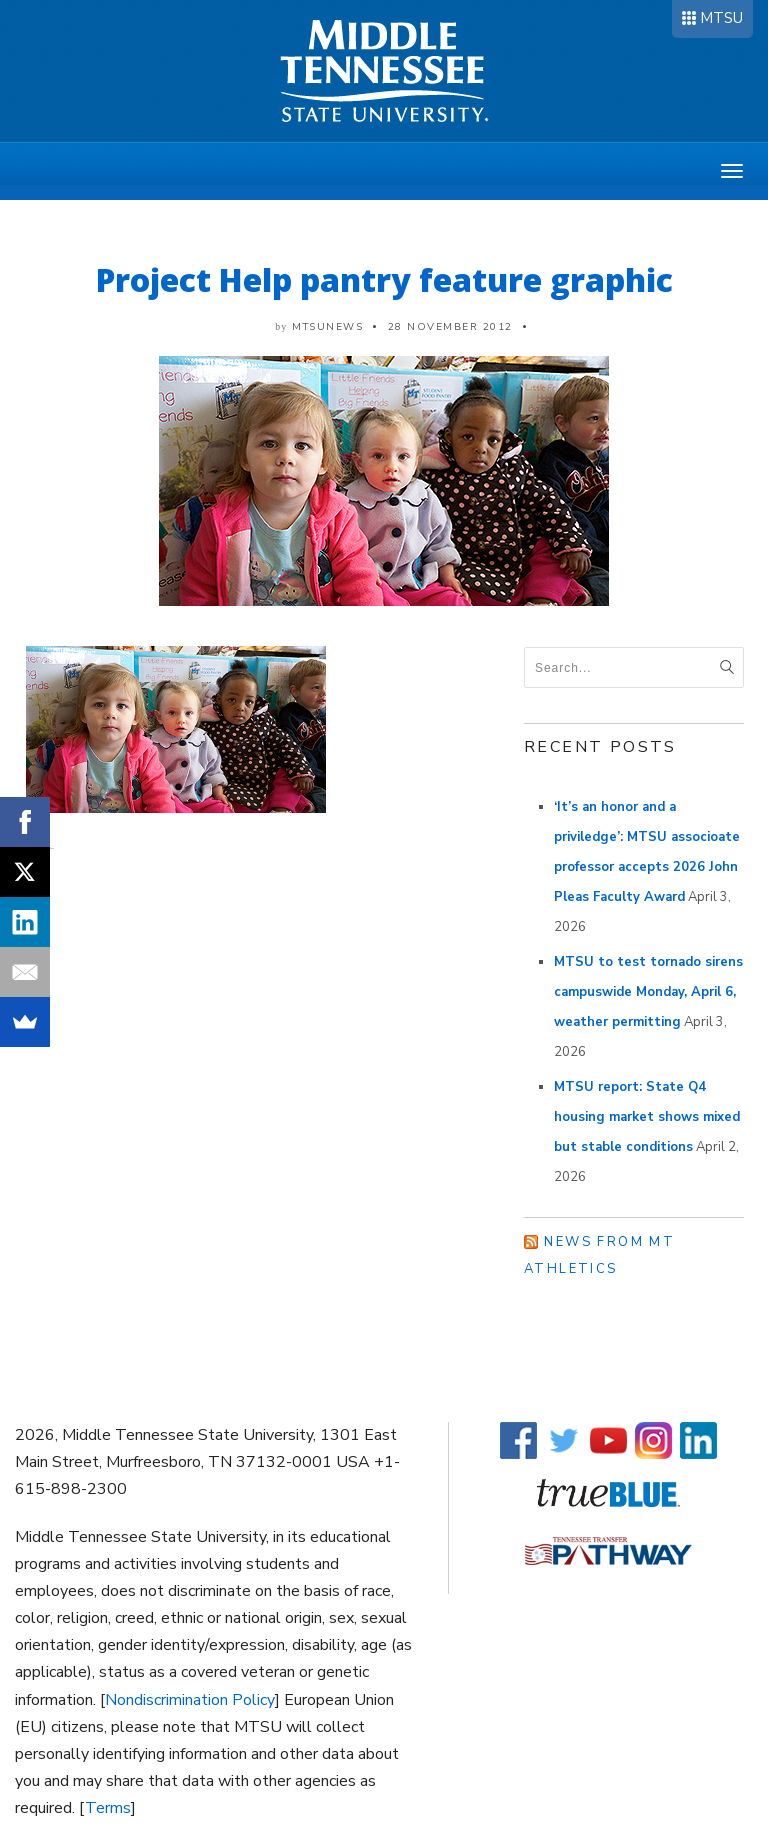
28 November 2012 (450, 327)
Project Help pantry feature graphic (384, 279)
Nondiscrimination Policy (190, 1700)
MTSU (721, 18)
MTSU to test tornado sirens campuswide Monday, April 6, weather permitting (648, 992)
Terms (108, 1808)
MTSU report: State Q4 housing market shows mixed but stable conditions (647, 1117)
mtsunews (327, 327)
